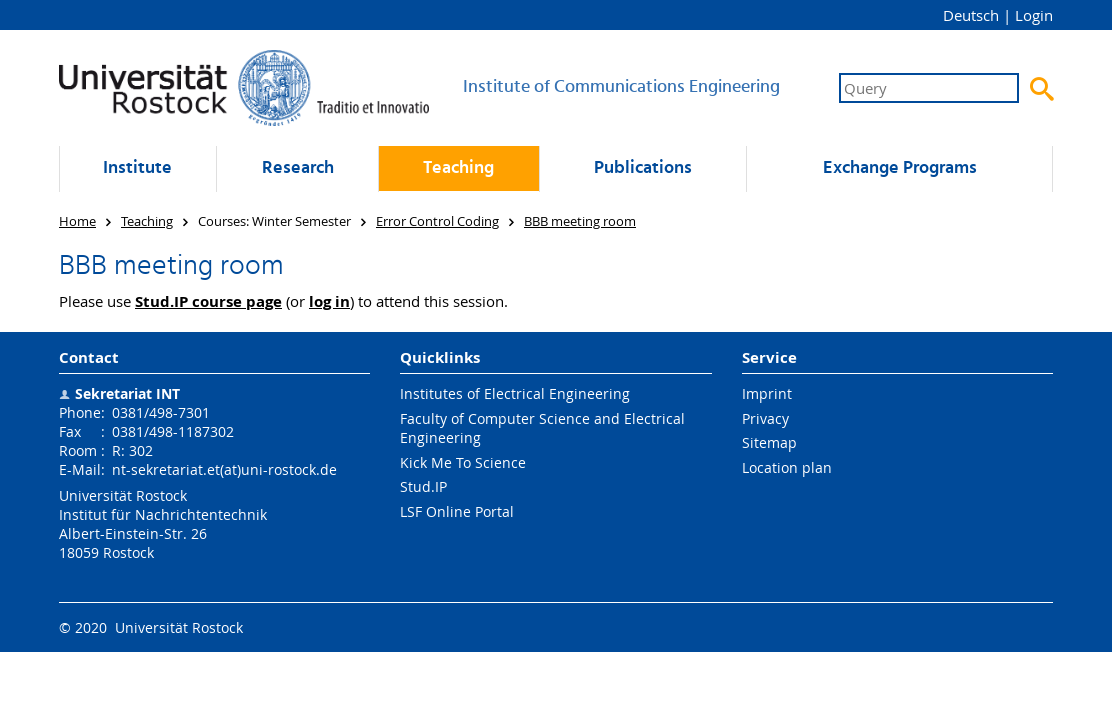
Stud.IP (423, 486)
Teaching (458, 168)
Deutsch (971, 15)
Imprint (767, 393)
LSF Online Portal (457, 511)
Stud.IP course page (208, 301)
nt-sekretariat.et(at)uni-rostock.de (224, 469)
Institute (137, 168)
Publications (643, 168)
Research (298, 168)
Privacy (765, 418)
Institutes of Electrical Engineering (515, 393)
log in (329, 301)
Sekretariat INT (127, 393)
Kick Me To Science (463, 462)
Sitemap (769, 442)
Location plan (787, 467)
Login (1034, 15)
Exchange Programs (900, 168)
